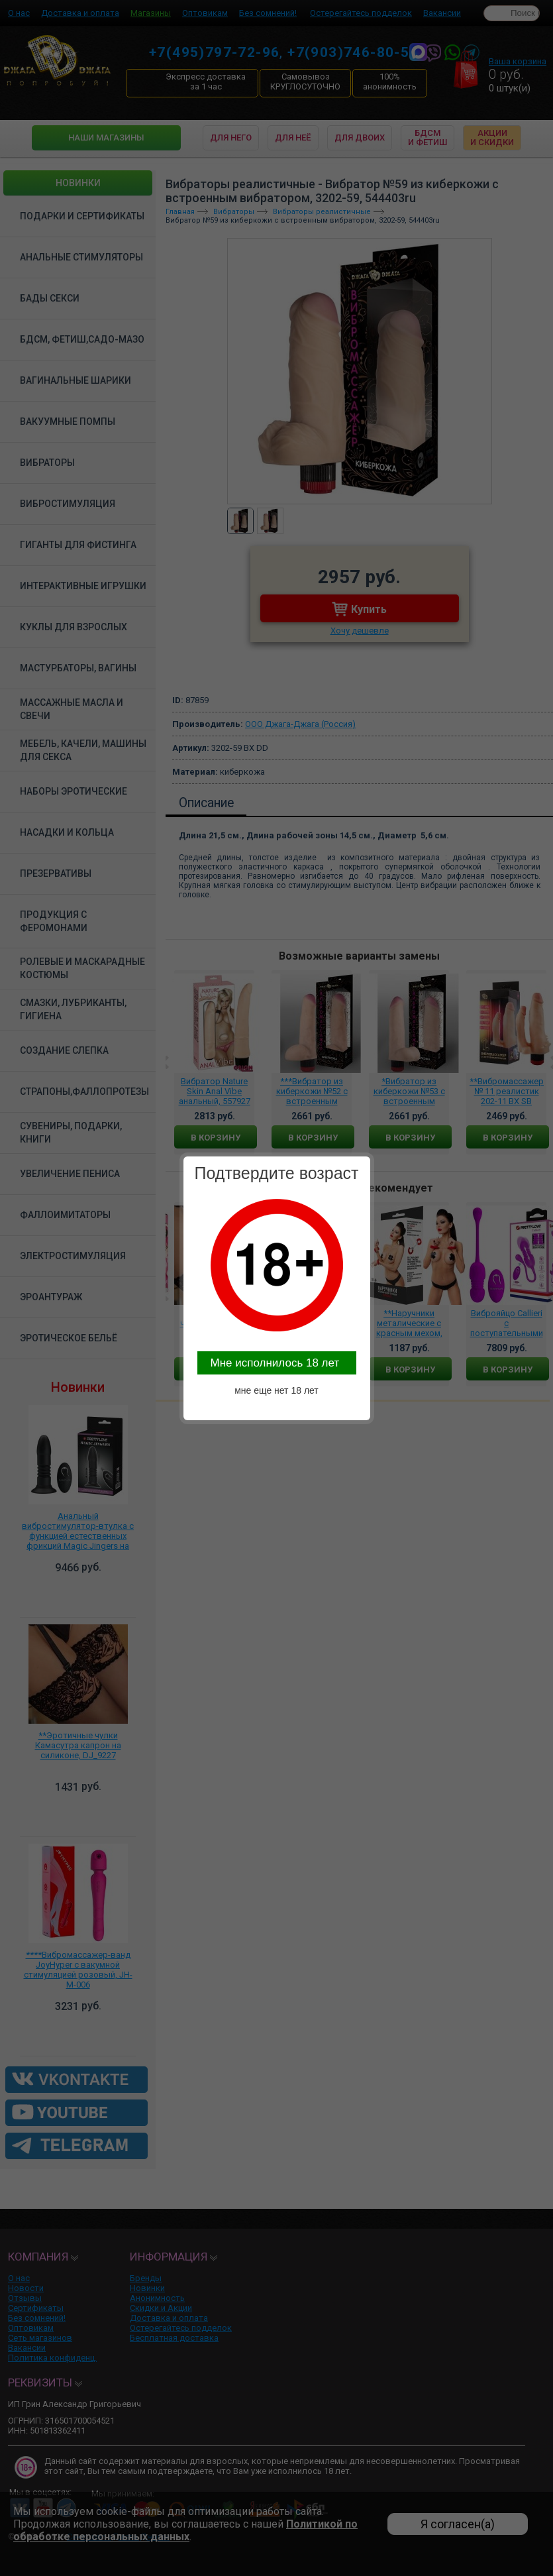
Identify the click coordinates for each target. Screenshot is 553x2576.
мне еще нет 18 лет (276, 1390)
